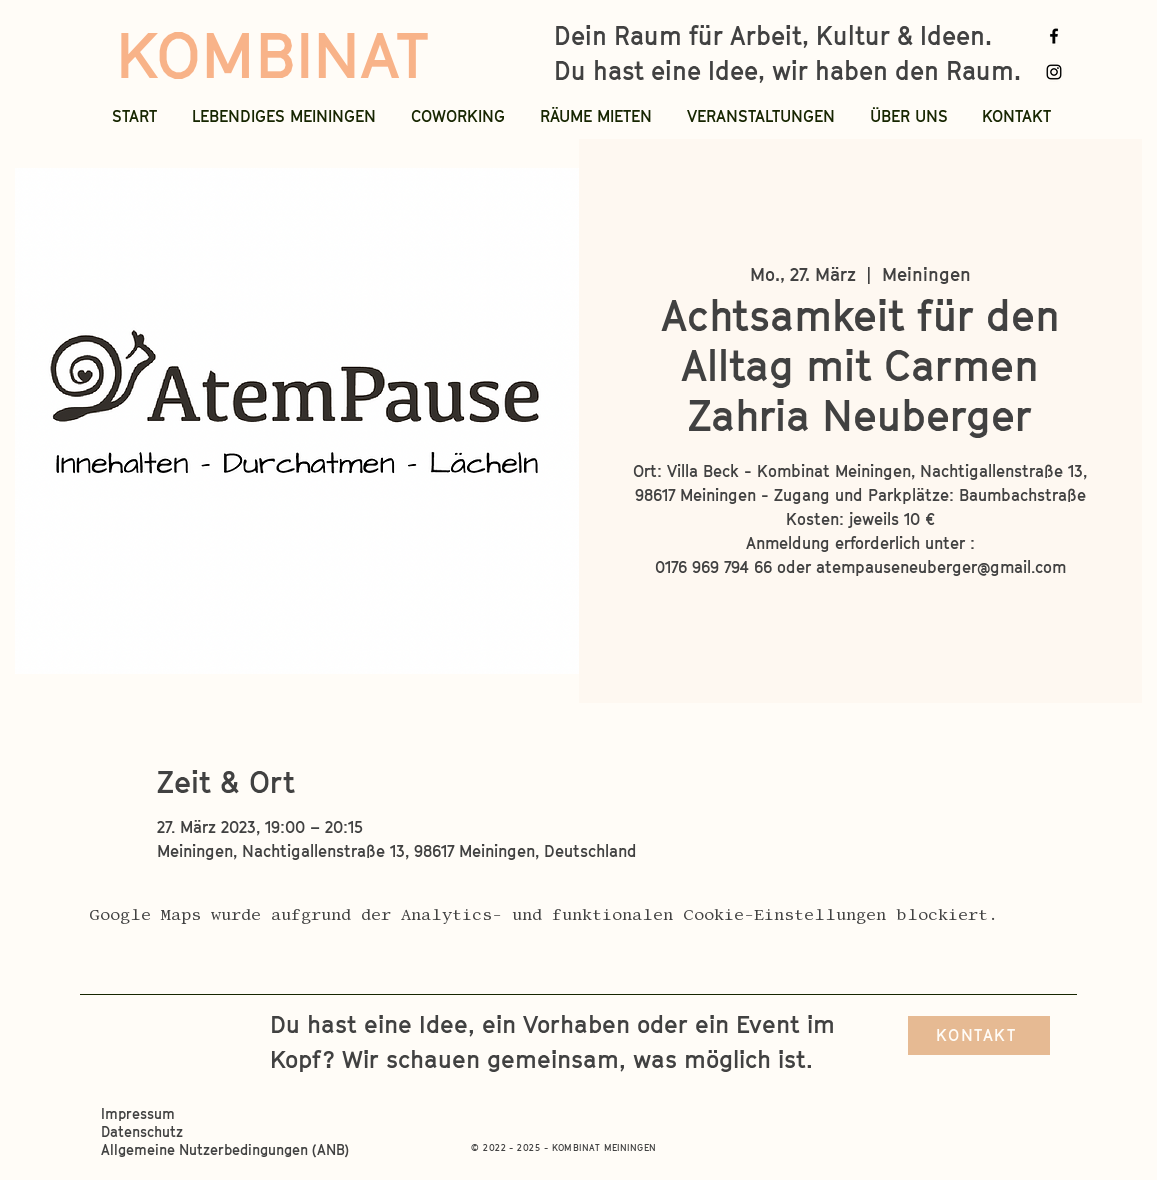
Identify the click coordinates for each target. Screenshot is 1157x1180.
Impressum (140, 1113)
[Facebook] (1054, 36)
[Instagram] (1054, 72)
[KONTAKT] (979, 1035)
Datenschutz (144, 1131)
